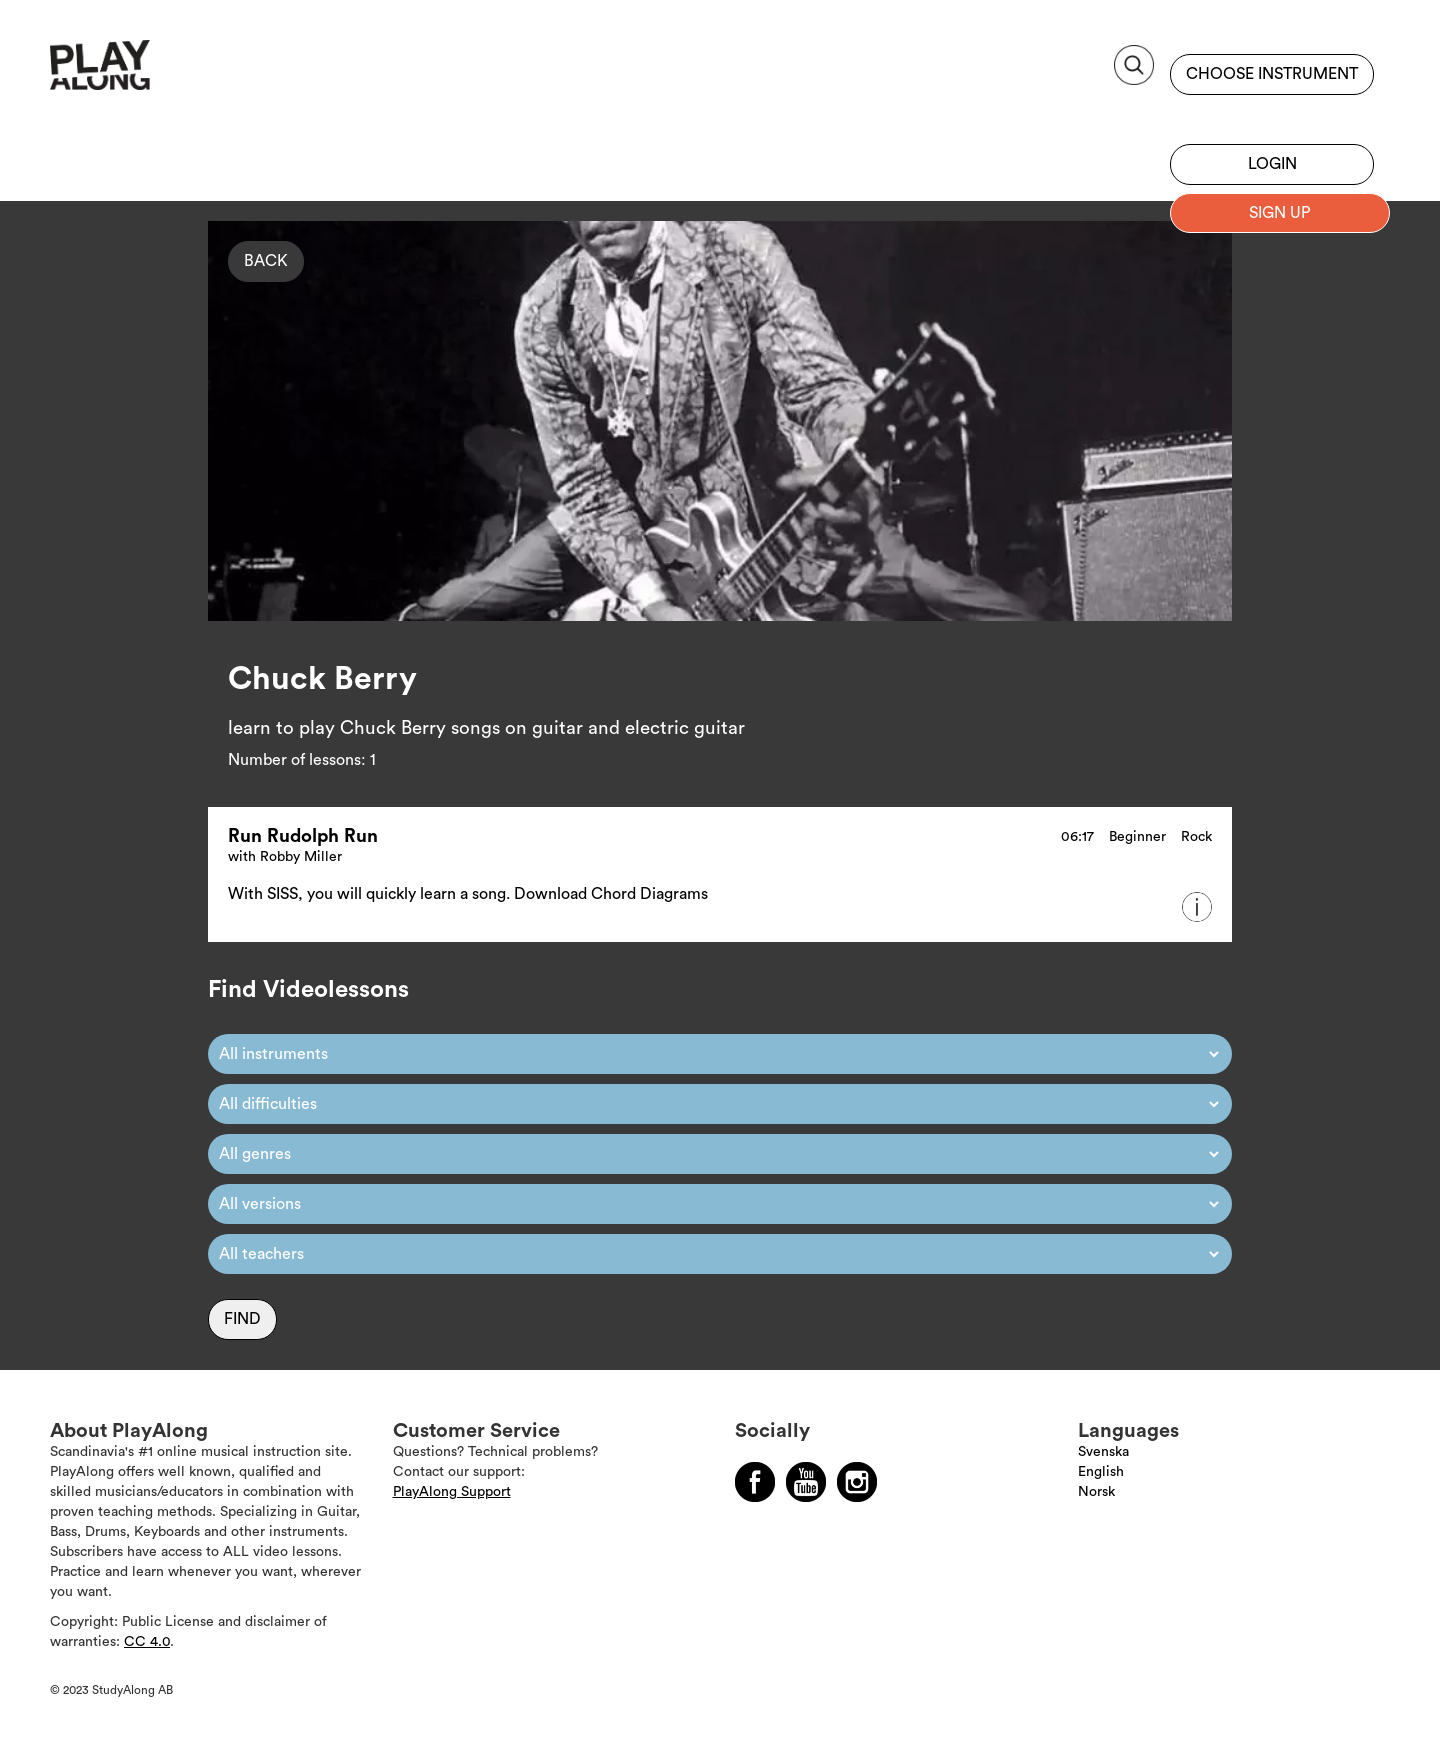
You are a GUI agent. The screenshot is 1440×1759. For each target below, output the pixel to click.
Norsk (1096, 1492)
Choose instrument (1272, 74)
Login (1272, 164)
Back (266, 261)
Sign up (1272, 115)
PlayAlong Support (452, 1492)
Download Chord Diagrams (611, 894)
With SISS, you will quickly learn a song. (371, 894)
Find (242, 1319)
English (1101, 1472)
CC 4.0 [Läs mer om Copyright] (147, 1642)
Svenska (1103, 1452)
